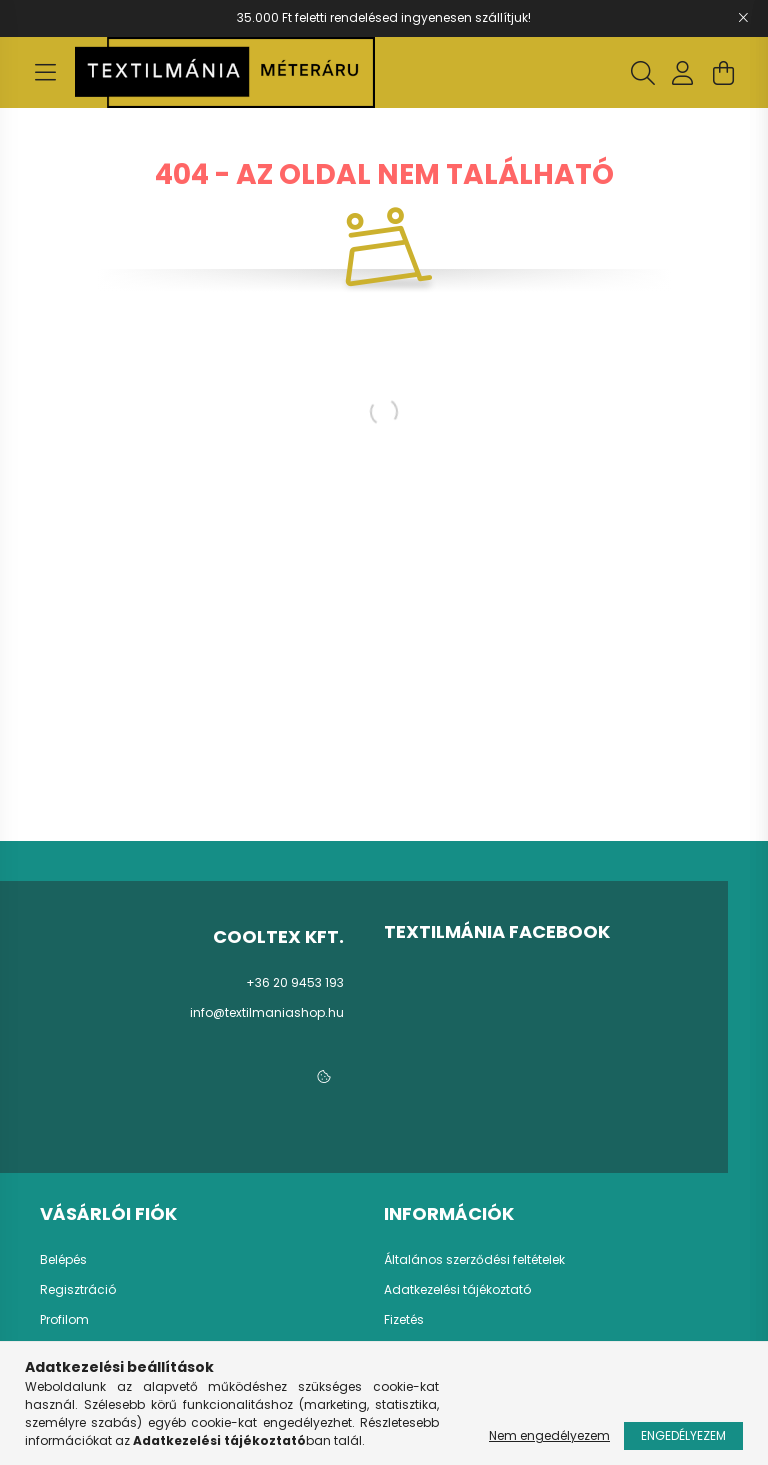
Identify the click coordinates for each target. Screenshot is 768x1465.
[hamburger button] (45, 73)
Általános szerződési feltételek (474, 1260)
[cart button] (723, 73)
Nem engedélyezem (549, 1435)
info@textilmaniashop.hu (267, 1012)
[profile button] (683, 73)
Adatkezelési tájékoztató (457, 1290)
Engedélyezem (683, 1435)
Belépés (63, 1260)
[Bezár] (743, 18)
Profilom (64, 1320)
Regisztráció (78, 1290)
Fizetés (404, 1320)
